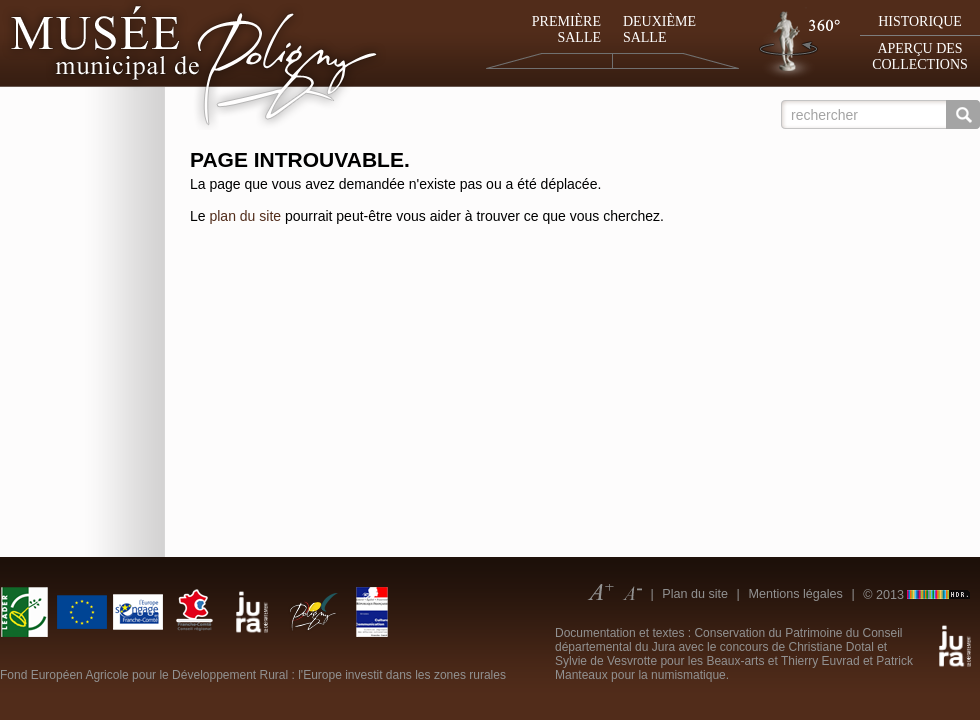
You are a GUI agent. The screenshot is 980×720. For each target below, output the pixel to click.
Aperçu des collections (920, 56)
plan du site (245, 216)
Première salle (566, 29)
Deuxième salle (659, 29)
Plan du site (695, 594)
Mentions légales (795, 594)
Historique (920, 21)
